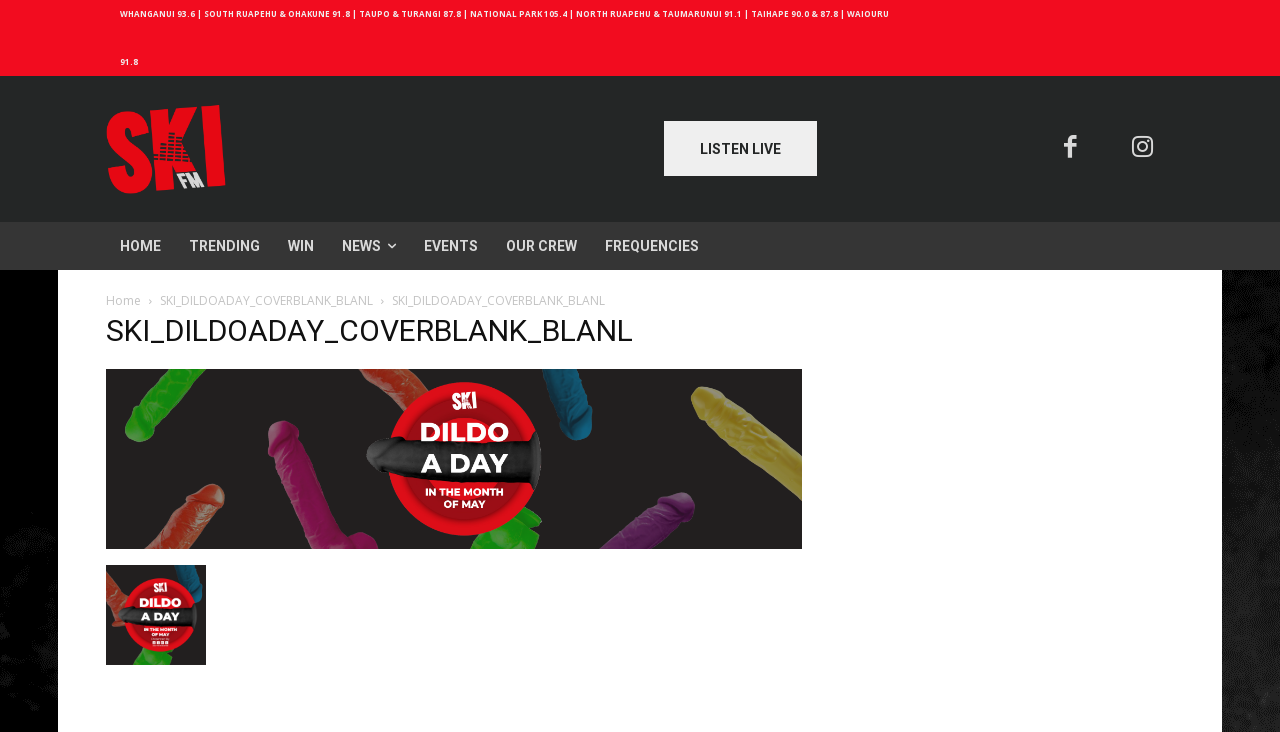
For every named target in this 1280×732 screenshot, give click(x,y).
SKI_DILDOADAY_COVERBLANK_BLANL (266, 300)
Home (123, 300)
